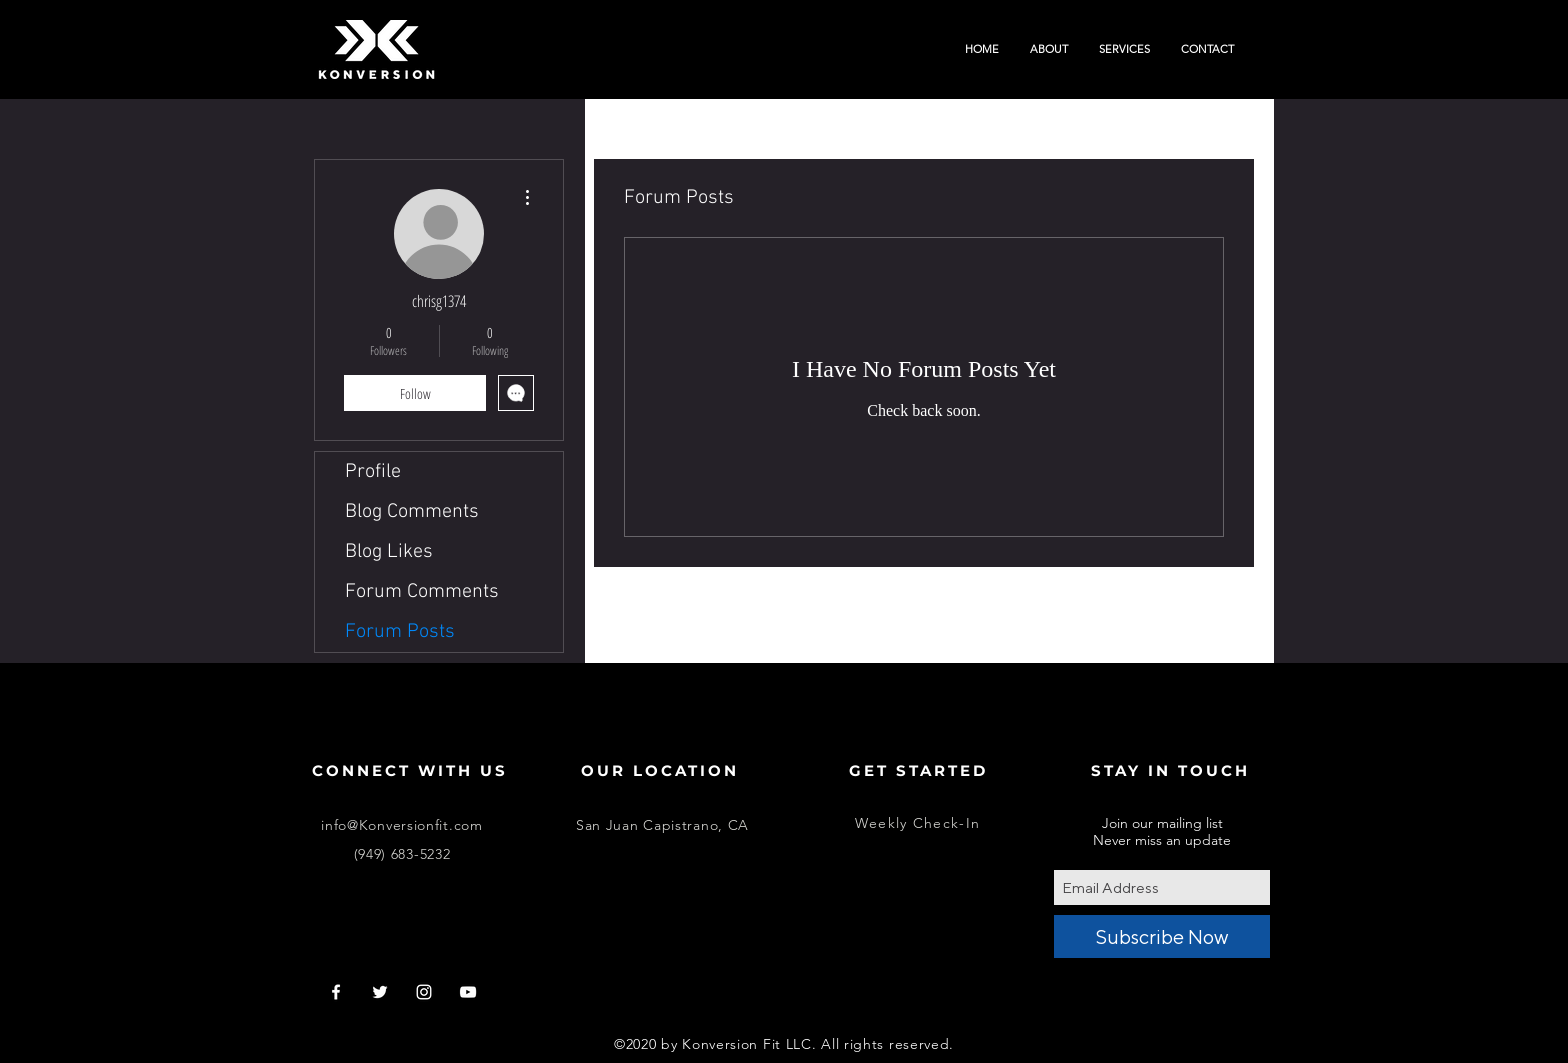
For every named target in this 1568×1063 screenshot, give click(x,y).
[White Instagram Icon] (424, 992)
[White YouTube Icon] (468, 992)
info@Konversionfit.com (401, 825)
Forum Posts (400, 632)
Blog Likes (389, 552)
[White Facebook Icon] (336, 992)
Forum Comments (422, 592)
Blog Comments (412, 512)
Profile (373, 472)
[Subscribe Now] (1162, 936)
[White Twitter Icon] (380, 992)
